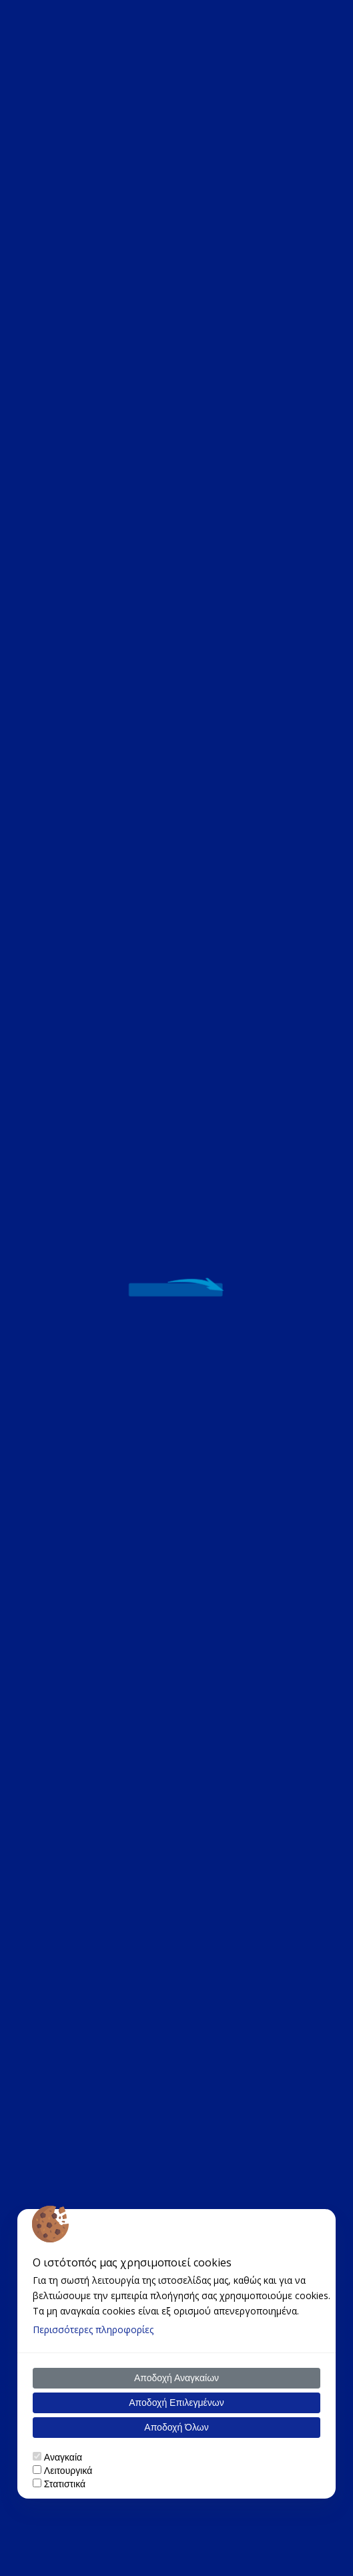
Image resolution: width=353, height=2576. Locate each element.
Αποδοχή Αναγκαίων (176, 2378)
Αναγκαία (63, 2457)
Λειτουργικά (68, 2470)
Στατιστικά (64, 2484)
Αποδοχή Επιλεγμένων (176, 2402)
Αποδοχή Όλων (176, 2427)
